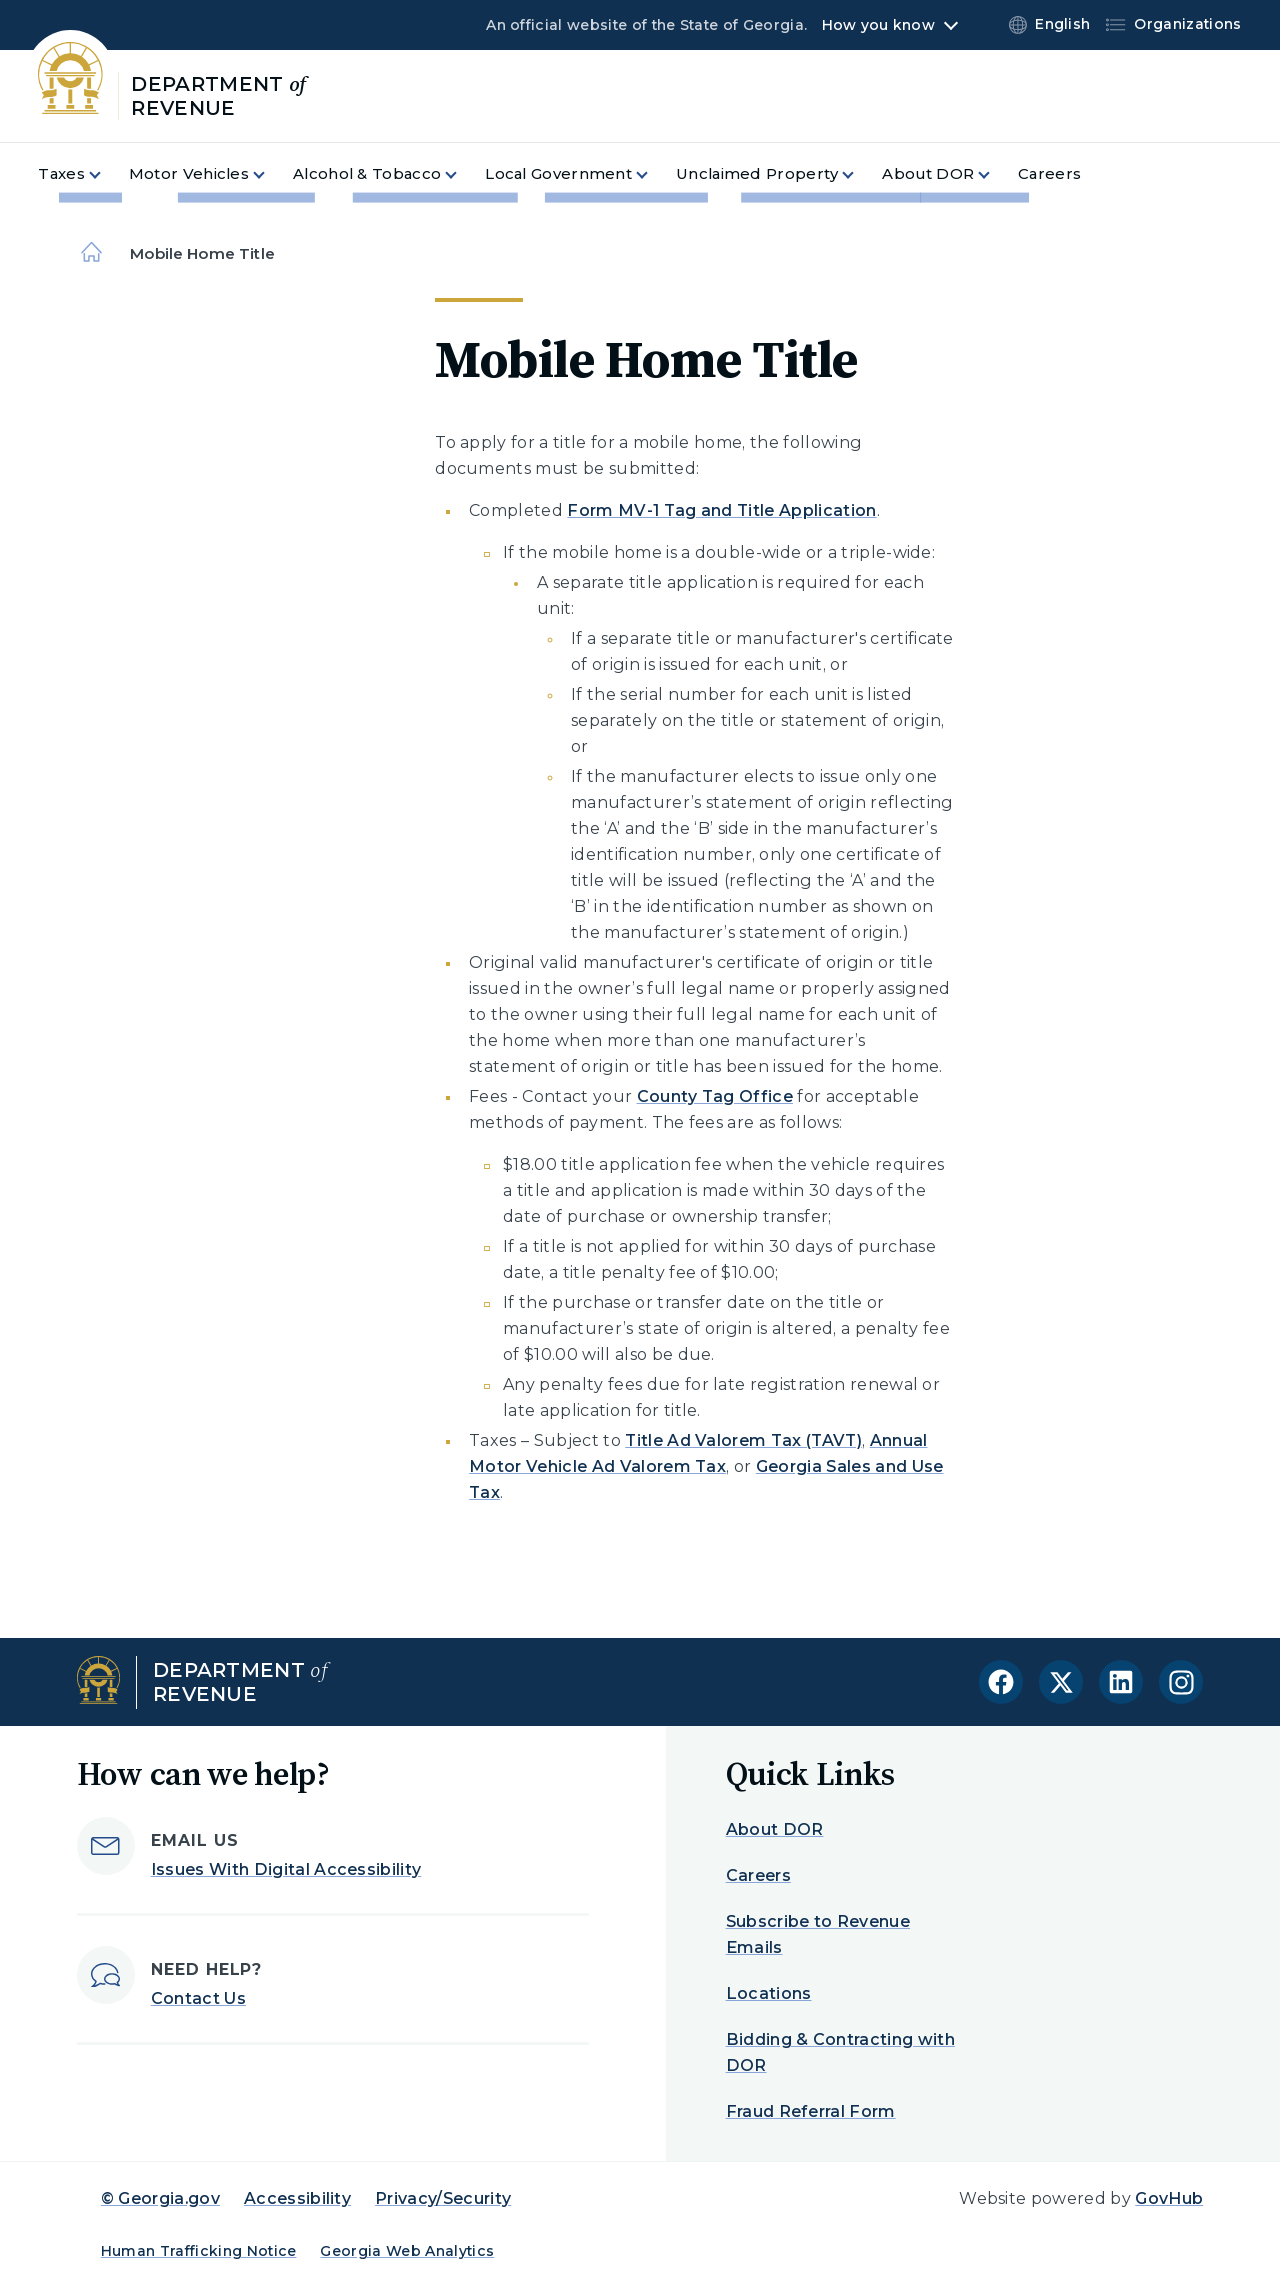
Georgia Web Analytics (407, 2251)
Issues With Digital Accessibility (286, 1869)
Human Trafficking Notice (199, 2251)
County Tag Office (715, 1096)
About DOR (775, 1829)
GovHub (1169, 2198)
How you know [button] (878, 25)
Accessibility (297, 2198)
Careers (758, 1875)
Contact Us (198, 1998)
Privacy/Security (443, 2198)
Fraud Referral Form (811, 2111)
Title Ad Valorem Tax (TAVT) (743, 1440)
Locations (769, 1993)
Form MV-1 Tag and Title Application (721, 510)
